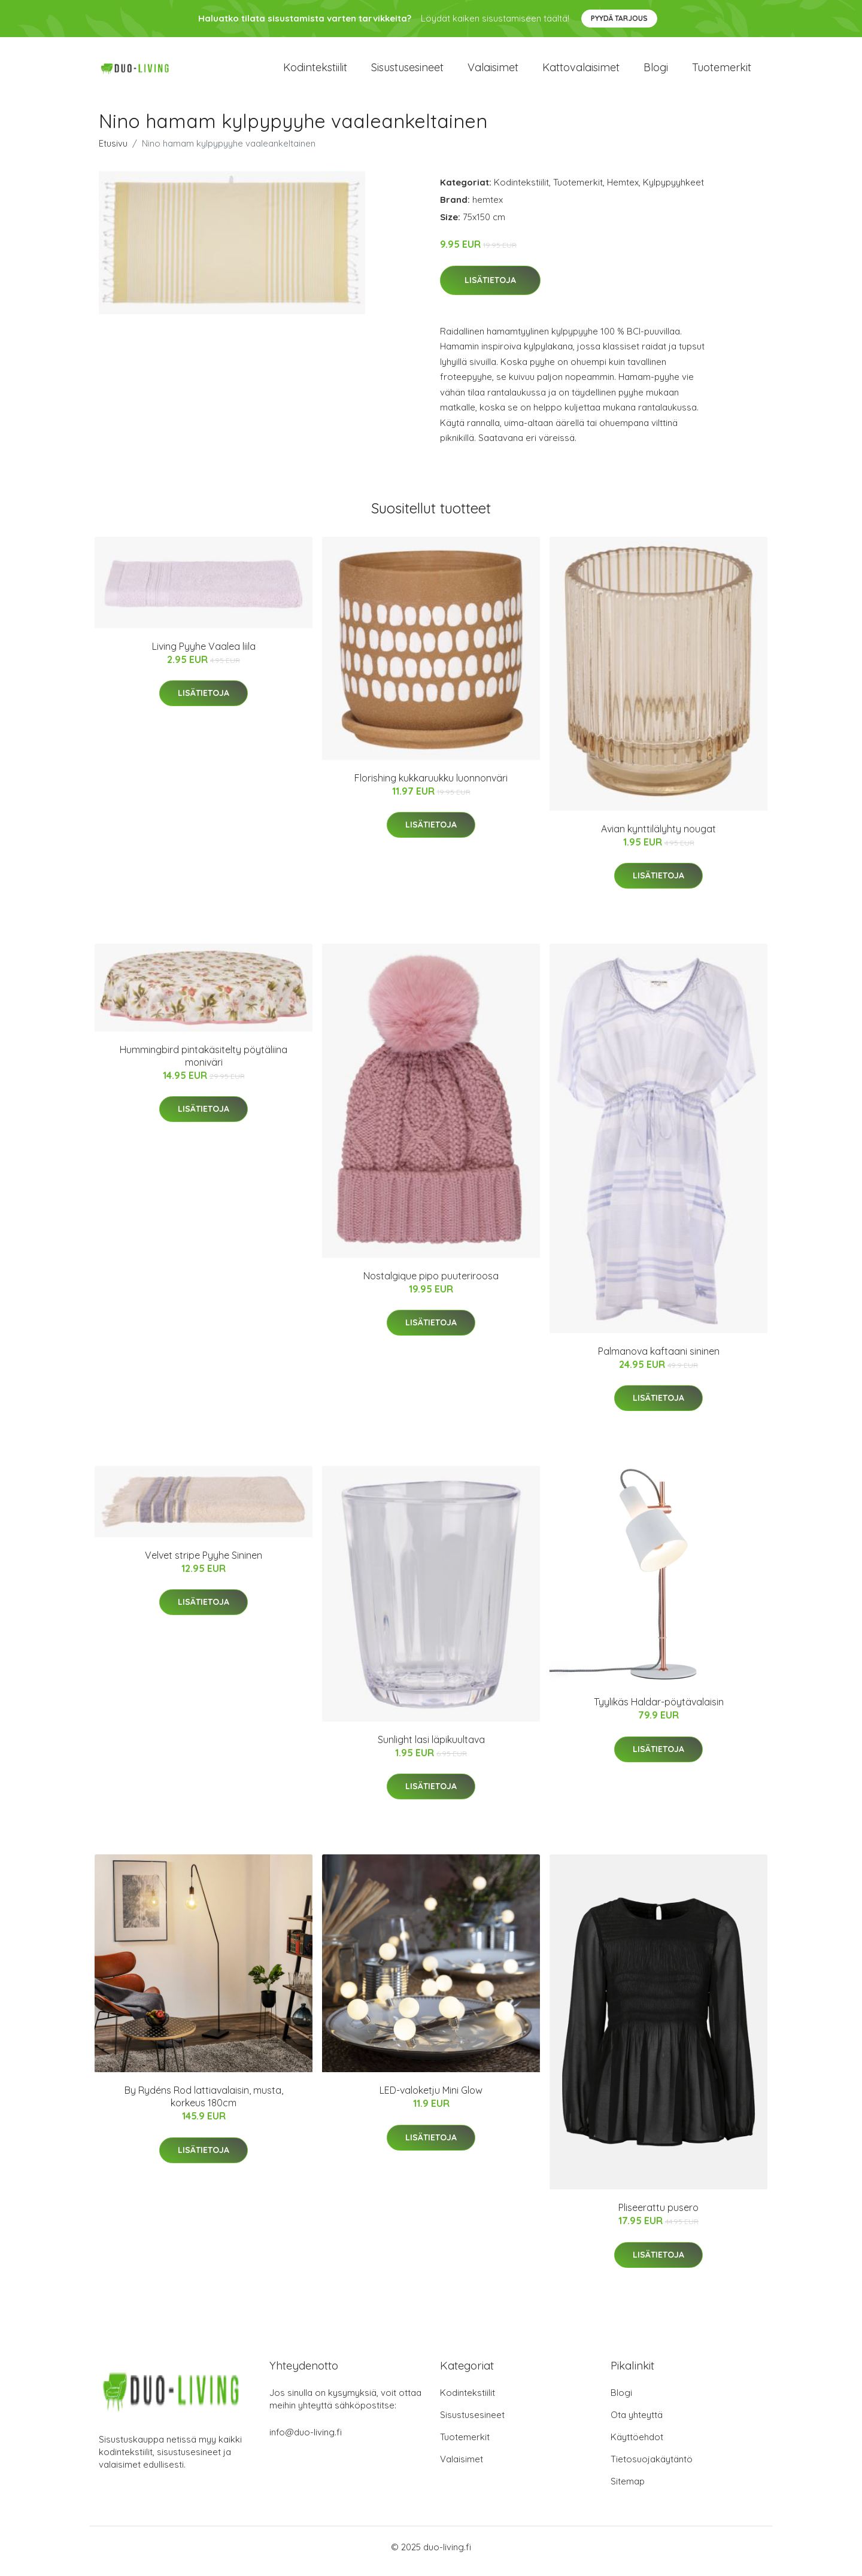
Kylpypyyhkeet (673, 190)
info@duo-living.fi (305, 2440)
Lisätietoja (490, 288)
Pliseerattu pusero (658, 2216)
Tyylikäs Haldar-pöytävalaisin (659, 1710)
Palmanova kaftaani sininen (659, 1359)
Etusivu (113, 151)
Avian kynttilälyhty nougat (658, 837)
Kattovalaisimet (581, 71)
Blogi (656, 71)
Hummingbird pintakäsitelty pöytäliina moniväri (203, 1064)
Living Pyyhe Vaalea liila (204, 655)
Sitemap (628, 2489)
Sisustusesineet (407, 71)
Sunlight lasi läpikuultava (431, 1748)
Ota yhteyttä (637, 2423)
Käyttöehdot (637, 2445)
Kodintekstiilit (315, 71)
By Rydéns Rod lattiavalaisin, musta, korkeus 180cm (204, 2105)
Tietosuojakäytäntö (652, 2467)
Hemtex (623, 190)
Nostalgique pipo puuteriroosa (431, 1284)
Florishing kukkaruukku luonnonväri (431, 786)
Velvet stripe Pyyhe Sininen (203, 1564)
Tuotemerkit (721, 71)
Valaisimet (493, 71)
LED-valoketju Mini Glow (431, 2098)
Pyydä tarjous (619, 18)
